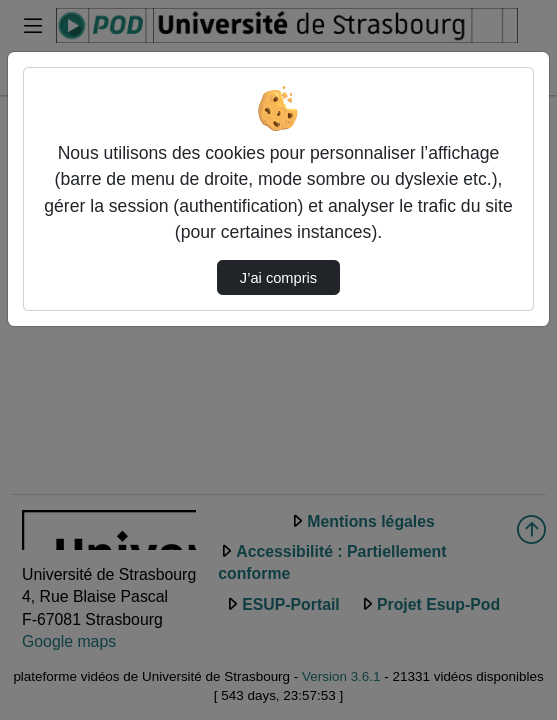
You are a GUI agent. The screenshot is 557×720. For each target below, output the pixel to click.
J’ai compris (278, 278)
